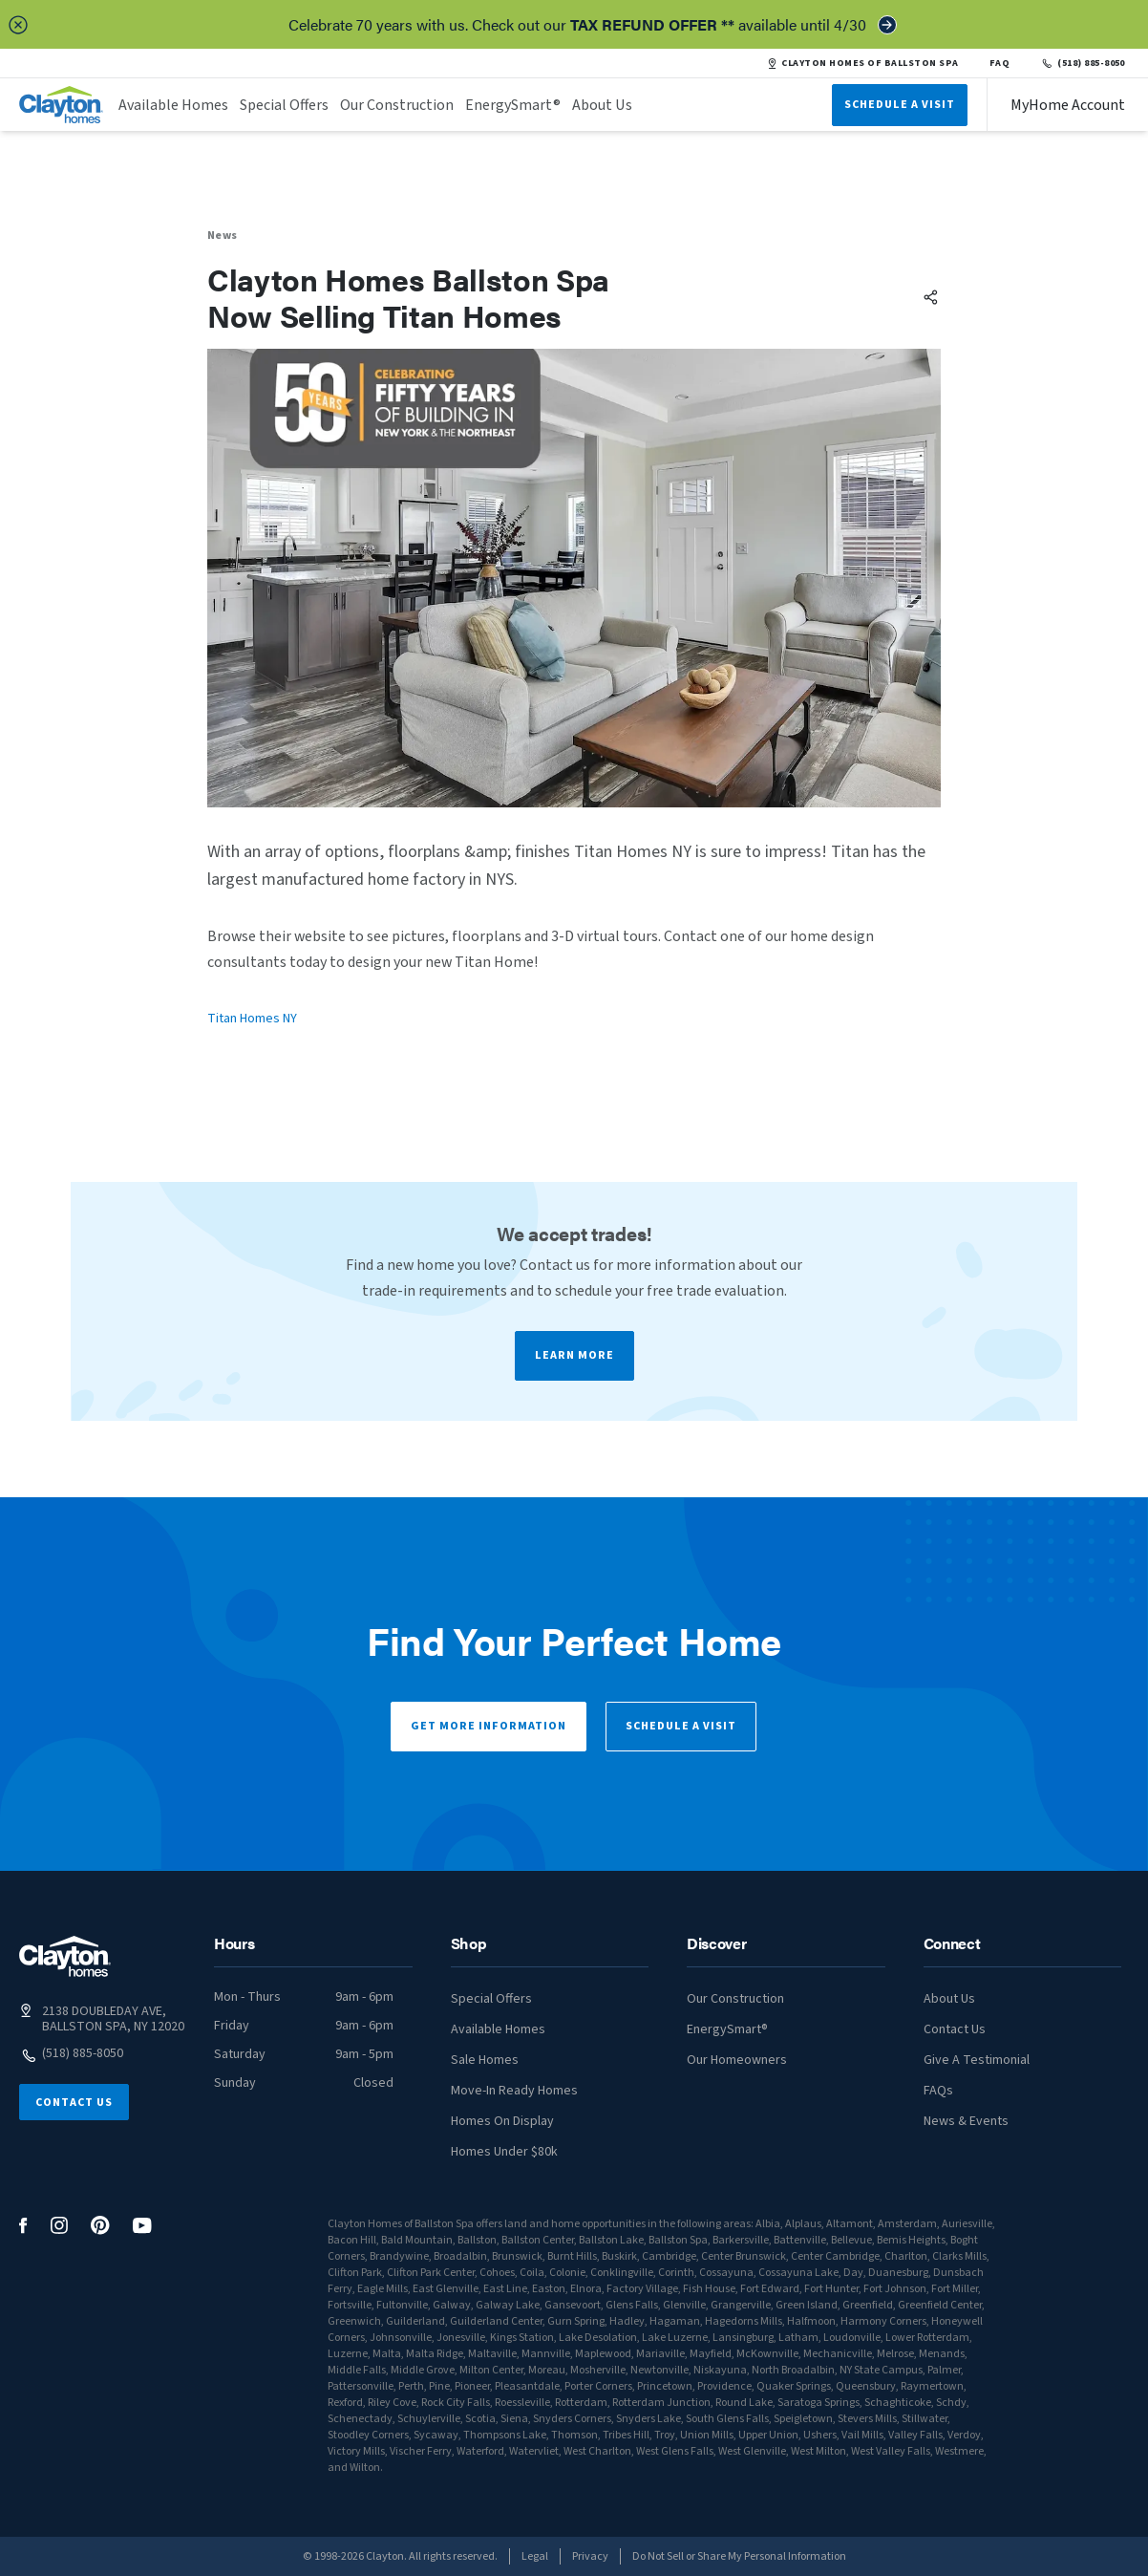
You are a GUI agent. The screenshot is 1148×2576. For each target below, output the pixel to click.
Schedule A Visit (899, 105)
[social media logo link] (23, 2226)
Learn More (574, 1355)
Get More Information (488, 1726)
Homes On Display (502, 2121)
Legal (534, 2556)
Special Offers (284, 105)
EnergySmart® (513, 105)
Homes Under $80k (504, 2151)
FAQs (938, 2090)
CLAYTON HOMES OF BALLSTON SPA (862, 63)
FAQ (999, 63)
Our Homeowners (737, 2060)
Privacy (590, 2556)
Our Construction (397, 105)
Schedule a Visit (681, 1726)
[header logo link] (61, 104)
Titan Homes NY (252, 1018)
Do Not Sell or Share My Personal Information (739, 2556)
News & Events (966, 2121)
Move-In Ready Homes (514, 2090)
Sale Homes (485, 2060)
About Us (602, 105)
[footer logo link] (65, 1956)
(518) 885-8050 (1082, 63)
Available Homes (173, 105)
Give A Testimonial (977, 2060)
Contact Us (74, 2102)
